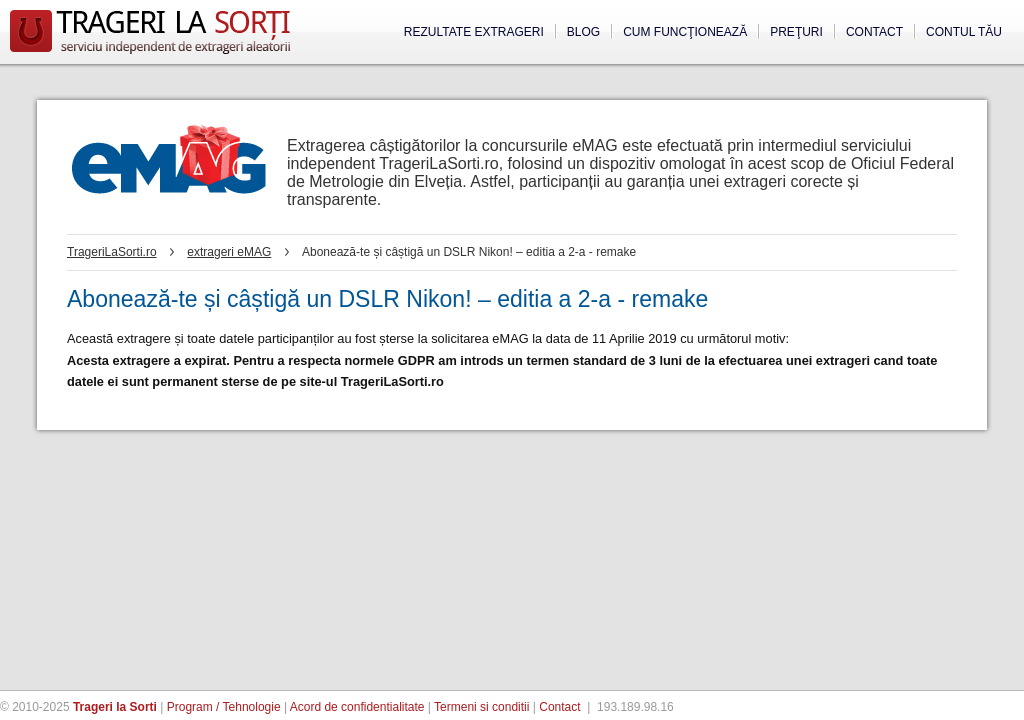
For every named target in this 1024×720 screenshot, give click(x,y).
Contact (874, 32)
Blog (583, 32)
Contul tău (964, 32)
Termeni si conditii (481, 707)
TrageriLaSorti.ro (112, 252)
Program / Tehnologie (224, 707)
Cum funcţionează (685, 32)
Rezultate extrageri (474, 32)
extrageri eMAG (229, 252)
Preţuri (796, 32)
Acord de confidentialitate (357, 707)
